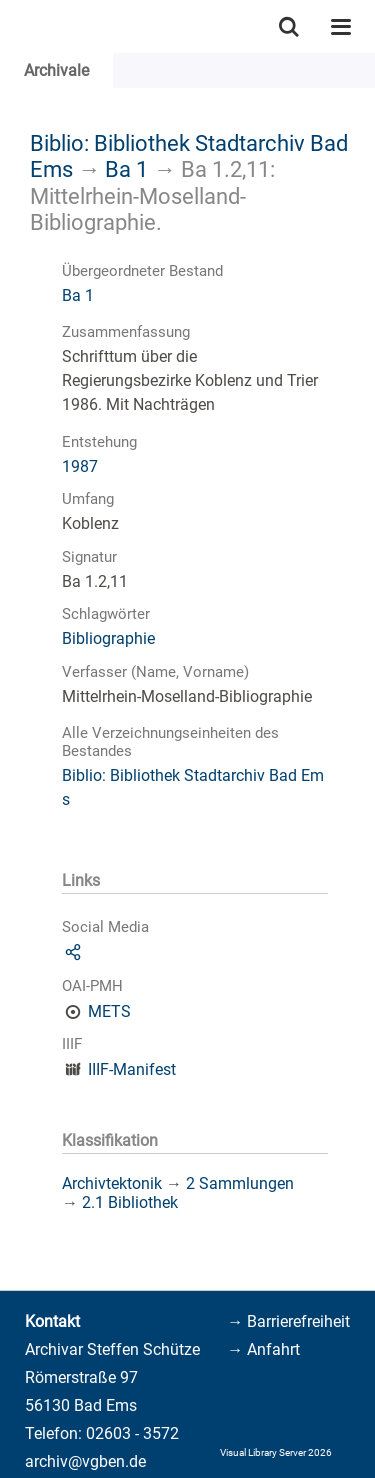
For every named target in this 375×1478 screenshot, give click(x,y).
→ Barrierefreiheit (288, 1321)
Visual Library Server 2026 (276, 1452)
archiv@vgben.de (85, 1461)
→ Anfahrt (263, 1349)
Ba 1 (126, 169)
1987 (80, 466)
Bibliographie (108, 638)
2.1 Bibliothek (130, 1202)
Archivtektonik (112, 1183)
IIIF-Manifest (132, 1069)
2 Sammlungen (240, 1183)
